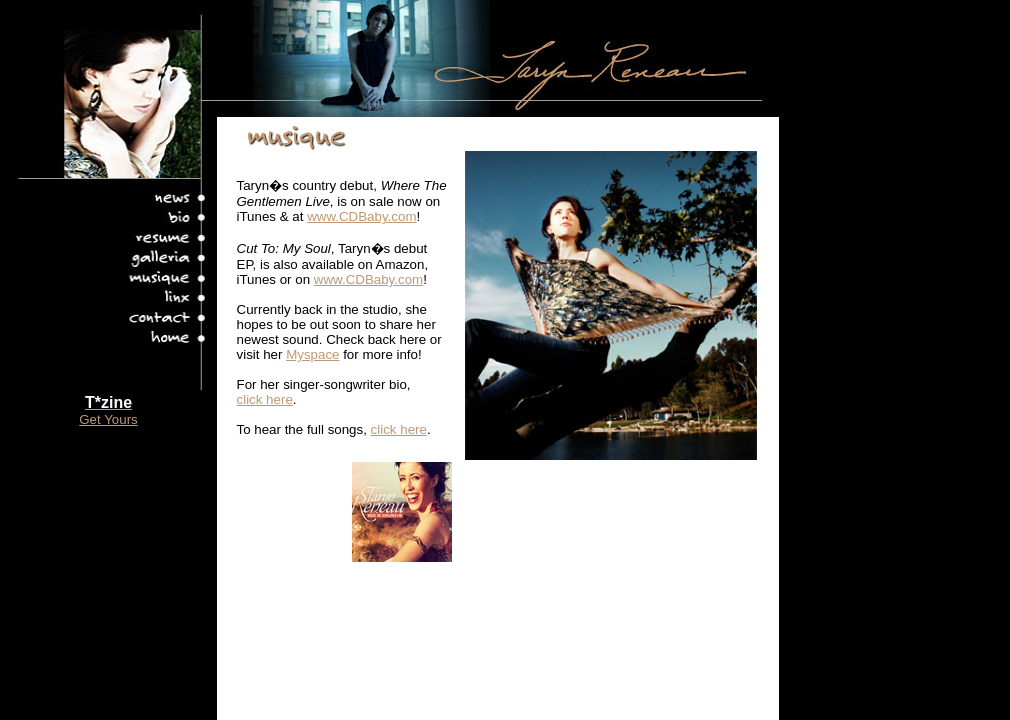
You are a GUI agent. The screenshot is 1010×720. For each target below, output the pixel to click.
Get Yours (108, 419)
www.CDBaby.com (361, 216)
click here (265, 399)
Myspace (312, 354)
